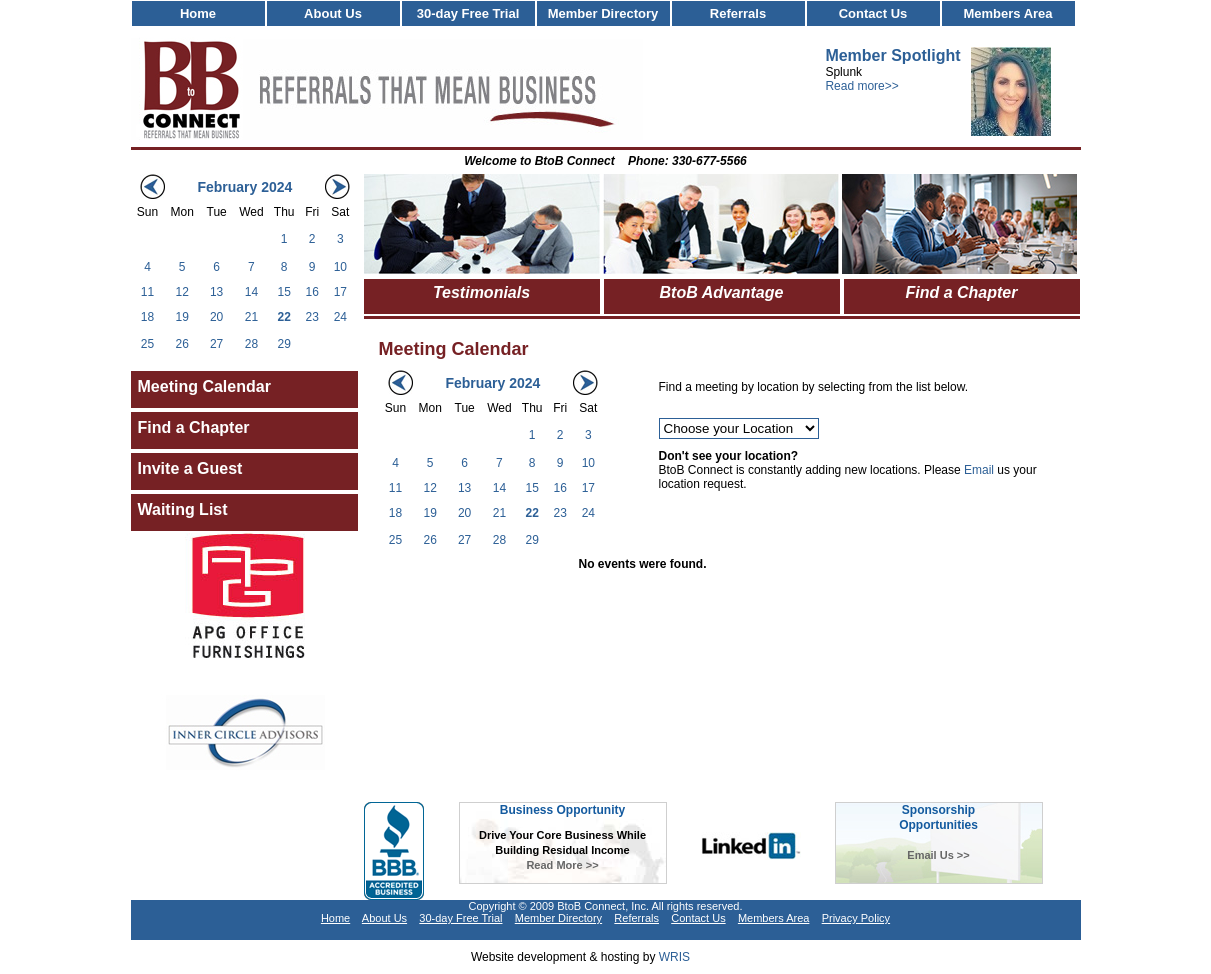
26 (181, 344)
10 (340, 267)
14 (251, 292)
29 (284, 344)
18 (147, 317)
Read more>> (861, 86)
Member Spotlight (892, 55)
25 (147, 344)
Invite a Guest (190, 468)
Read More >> (562, 865)
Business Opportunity (562, 810)
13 (216, 292)
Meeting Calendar (204, 386)
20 (216, 317)
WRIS (674, 957)
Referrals (738, 13)
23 (311, 317)
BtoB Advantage (722, 292)
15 (284, 292)
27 (216, 344)
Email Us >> (938, 855)
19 (181, 317)
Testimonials (481, 292)
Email (979, 470)
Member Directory (603, 13)
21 (251, 317)
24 (340, 317)
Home (198, 13)
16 (311, 292)
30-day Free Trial (468, 13)
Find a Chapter (194, 427)
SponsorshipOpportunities (938, 817)
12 (181, 292)
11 (147, 292)
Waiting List (183, 509)
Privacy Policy (856, 918)
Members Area (1007, 13)
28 (251, 344)
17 (340, 292)
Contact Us (873, 13)
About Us (333, 13)
